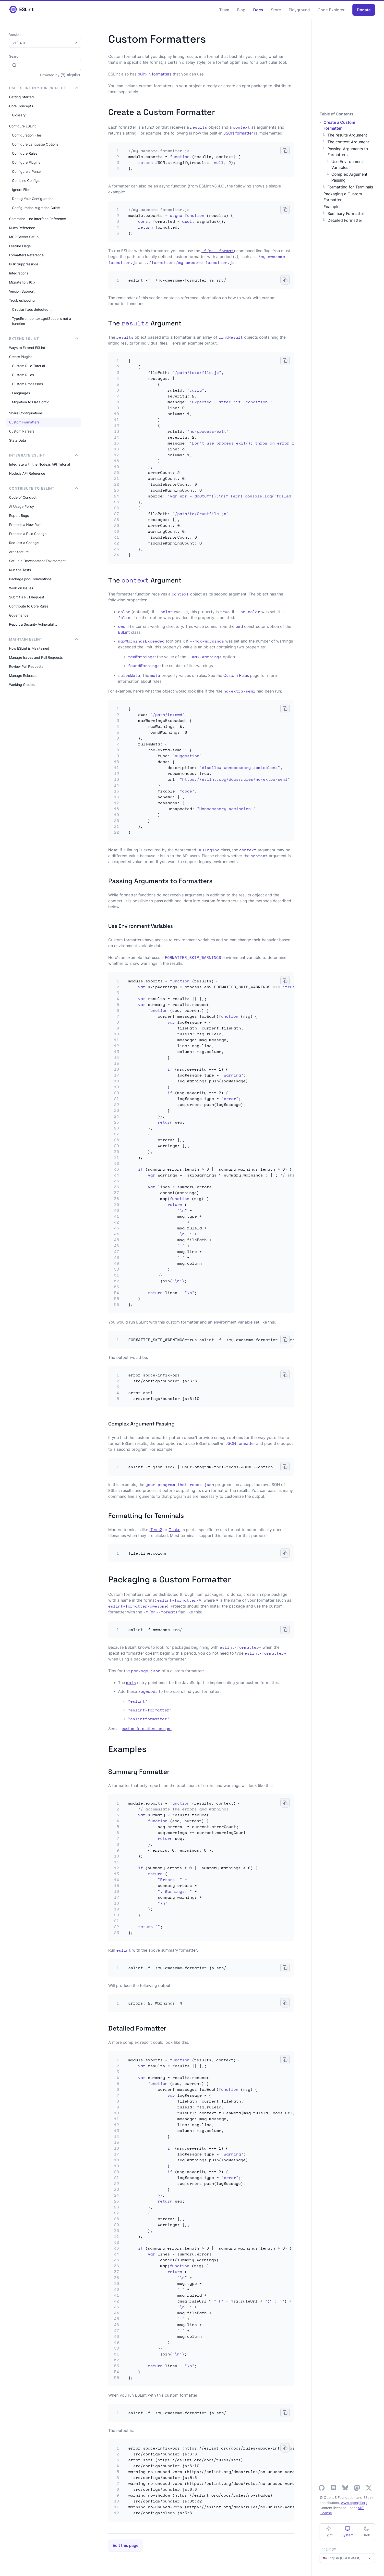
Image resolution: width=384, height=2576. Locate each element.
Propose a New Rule (25, 524)
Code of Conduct (22, 497)
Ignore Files (21, 189)
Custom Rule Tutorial (28, 366)
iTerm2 (155, 1529)
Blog (241, 9)
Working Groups (22, 684)
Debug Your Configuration (32, 199)
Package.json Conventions (30, 579)
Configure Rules (24, 153)
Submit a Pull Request (26, 597)
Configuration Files (27, 135)
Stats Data (17, 440)
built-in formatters (154, 74)
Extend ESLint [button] (43, 338)
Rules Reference (22, 228)
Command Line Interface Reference (37, 219)
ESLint (124, 632)
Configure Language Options (35, 144)
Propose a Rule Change (28, 534)
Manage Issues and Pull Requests (36, 657)
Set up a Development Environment (37, 561)
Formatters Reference (26, 255)
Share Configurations (26, 413)
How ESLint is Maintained (29, 648)
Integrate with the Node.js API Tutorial (39, 464)
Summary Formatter (345, 213)
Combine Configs (25, 180)
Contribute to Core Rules (28, 606)
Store (276, 9)
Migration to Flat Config (30, 402)
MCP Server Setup (24, 237)
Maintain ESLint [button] (43, 639)
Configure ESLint (22, 126)
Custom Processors (27, 384)
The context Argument (348, 141)
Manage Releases (23, 675)
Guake (174, 1529)
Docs (258, 9)
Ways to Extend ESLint (27, 348)
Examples (332, 206)
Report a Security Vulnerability (33, 624)
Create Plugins (20, 357)
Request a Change (24, 543)
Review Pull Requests (26, 666)
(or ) (218, 250)
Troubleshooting (22, 300)
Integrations (18, 273)
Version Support (22, 291)
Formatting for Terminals (350, 187)
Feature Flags (20, 246)
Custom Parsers (21, 431)
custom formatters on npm (146, 1728)
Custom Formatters (24, 422)
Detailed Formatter (344, 220)
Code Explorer (331, 9)
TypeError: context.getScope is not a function (41, 321)
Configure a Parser (27, 171)
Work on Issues (21, 588)
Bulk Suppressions (23, 264)
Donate (364, 9)
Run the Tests (20, 570)
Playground (299, 9)
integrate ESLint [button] (43, 455)
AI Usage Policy (21, 506)
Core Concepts (21, 106)
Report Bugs (19, 515)
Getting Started (21, 97)
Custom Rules (23, 375)
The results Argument (347, 135)
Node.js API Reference (27, 473)
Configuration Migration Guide (36, 208)
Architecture (19, 552)
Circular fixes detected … (32, 309)
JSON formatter (238, 133)
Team (224, 9)
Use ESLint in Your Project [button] (43, 88)
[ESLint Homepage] (21, 9)
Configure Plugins (26, 162)
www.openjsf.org (354, 2503)
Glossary (19, 115)
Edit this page (125, 2545)
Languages (21, 393)
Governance (18, 615)
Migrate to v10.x (22, 282)
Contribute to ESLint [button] (43, 488)
